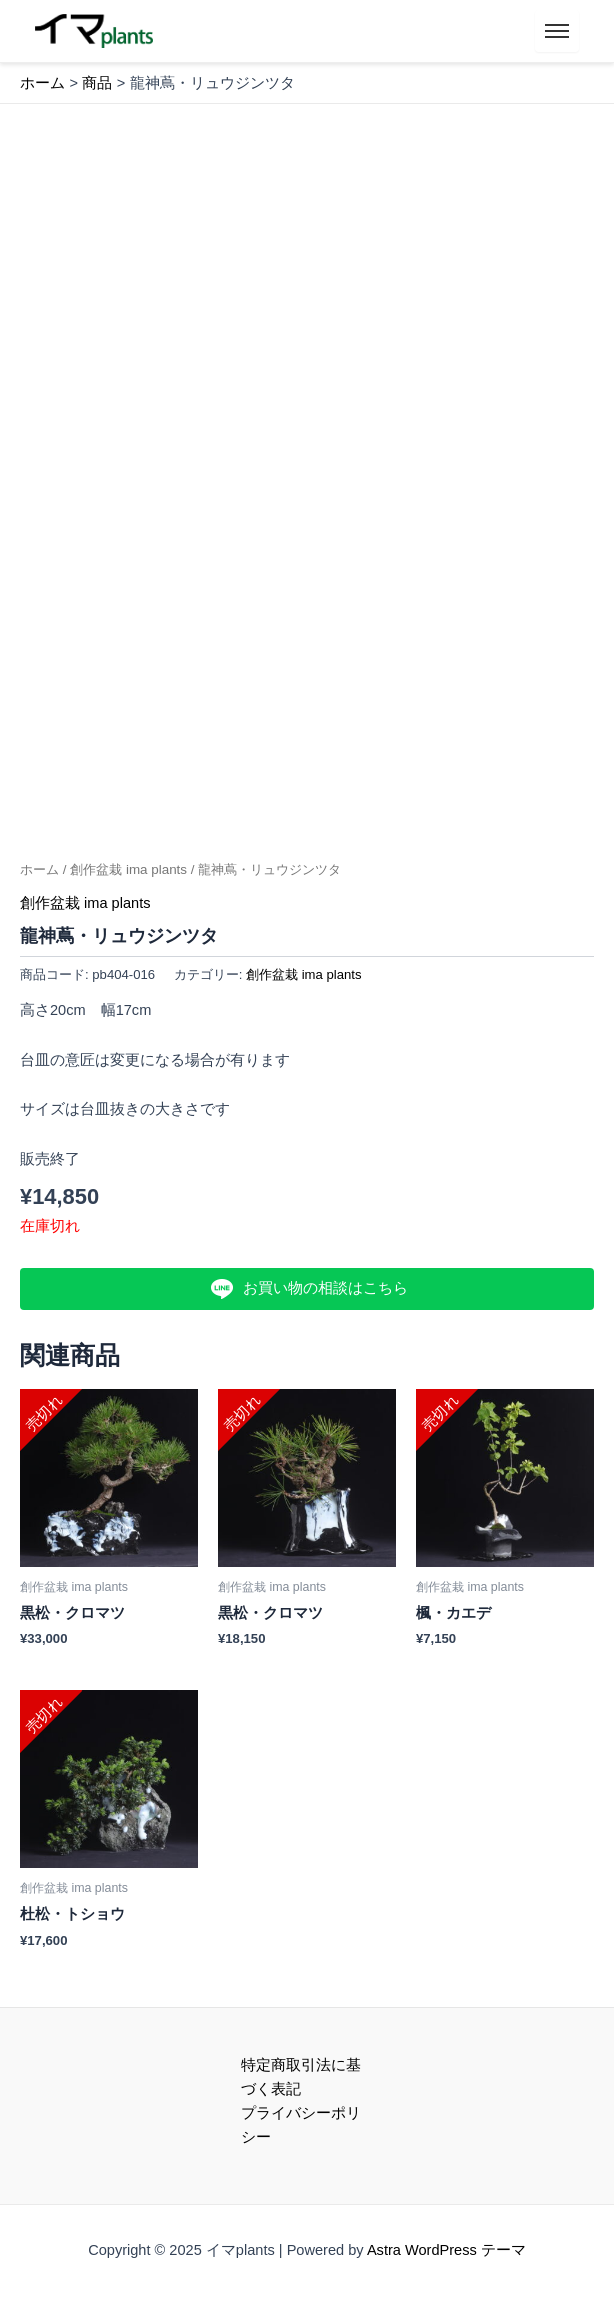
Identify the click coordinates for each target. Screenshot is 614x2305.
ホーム (39, 869)
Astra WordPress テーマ (446, 2250)
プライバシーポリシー (301, 2125)
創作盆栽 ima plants (128, 869)
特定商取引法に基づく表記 (301, 2077)
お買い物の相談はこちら (306, 1289)
